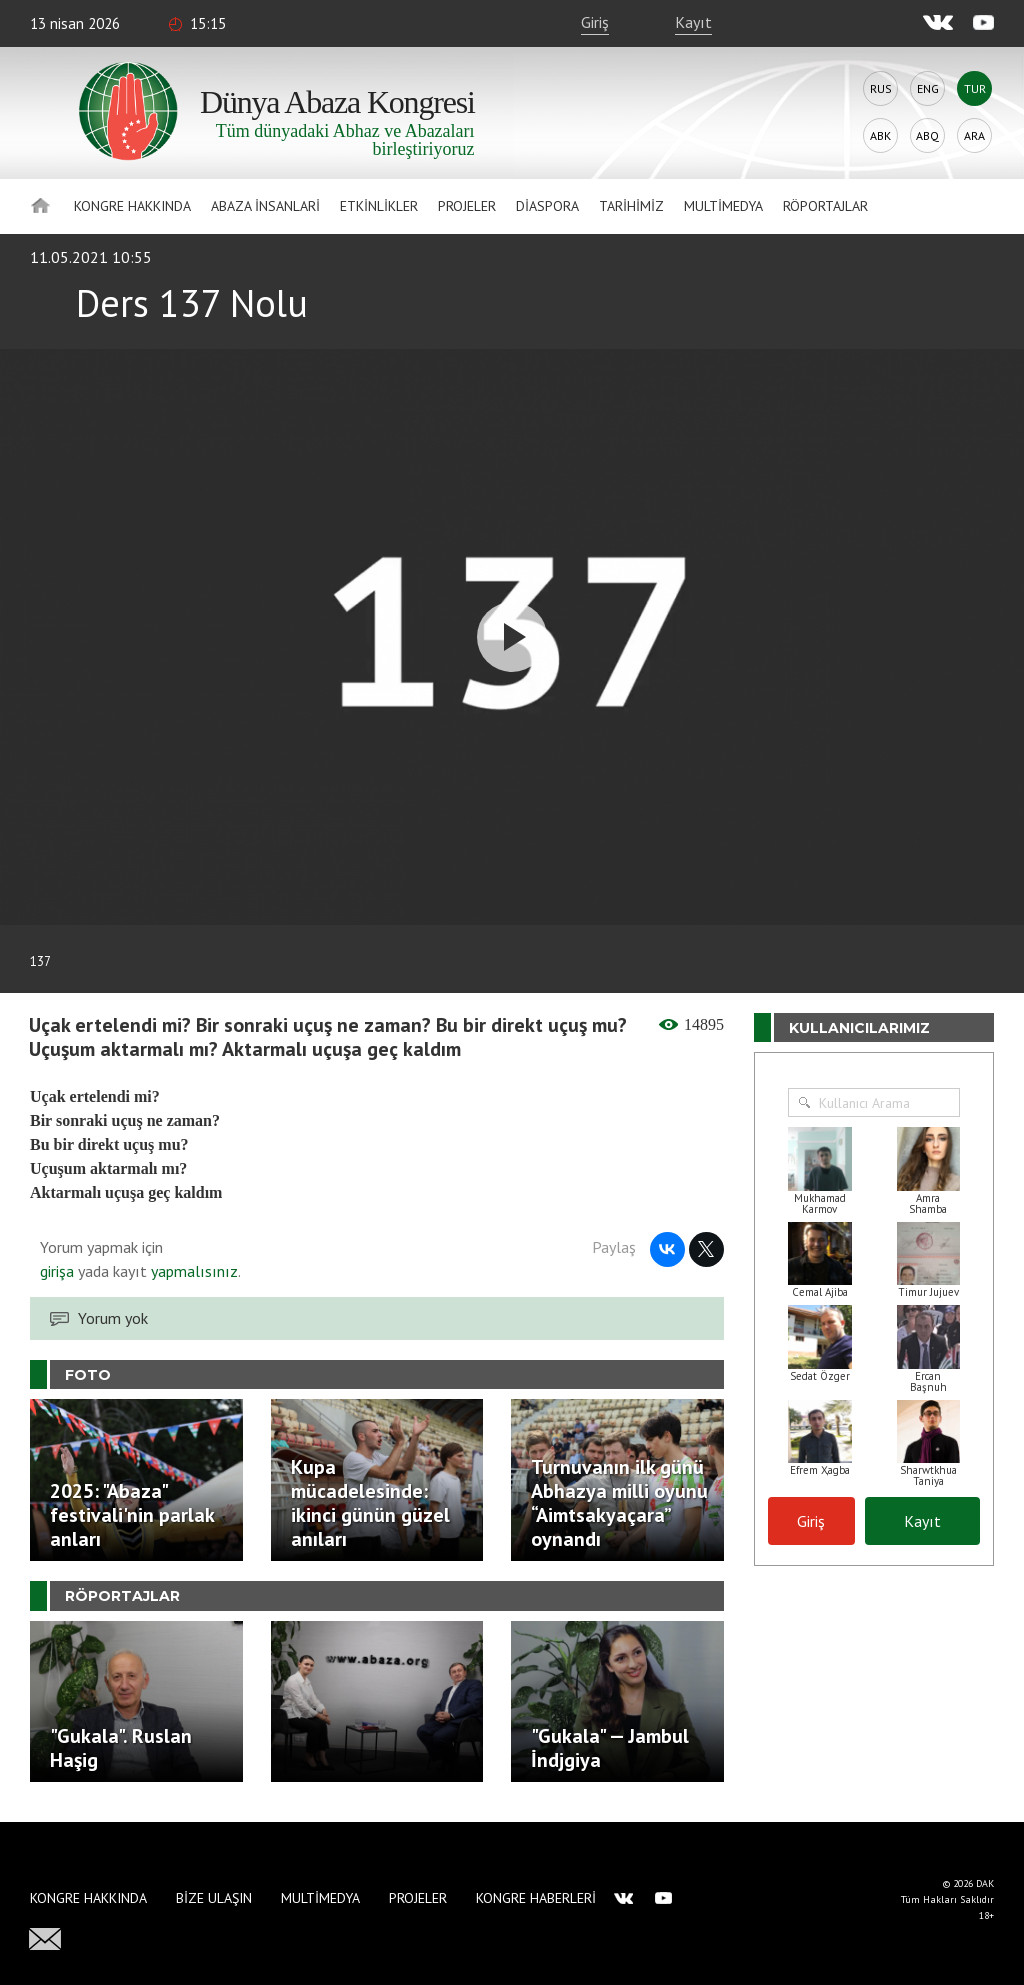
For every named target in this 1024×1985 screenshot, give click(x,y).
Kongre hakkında (132, 206)
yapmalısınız (192, 1271)
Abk (880, 135)
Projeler (467, 206)
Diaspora (547, 206)
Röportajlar (825, 206)
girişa (57, 1271)
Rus (881, 88)
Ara (974, 135)
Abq (927, 135)
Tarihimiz (631, 206)
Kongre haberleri (536, 1898)
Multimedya (723, 206)
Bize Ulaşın (214, 1898)
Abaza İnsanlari (265, 206)
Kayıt (693, 22)
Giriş (595, 22)
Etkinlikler (379, 206)
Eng (928, 88)
